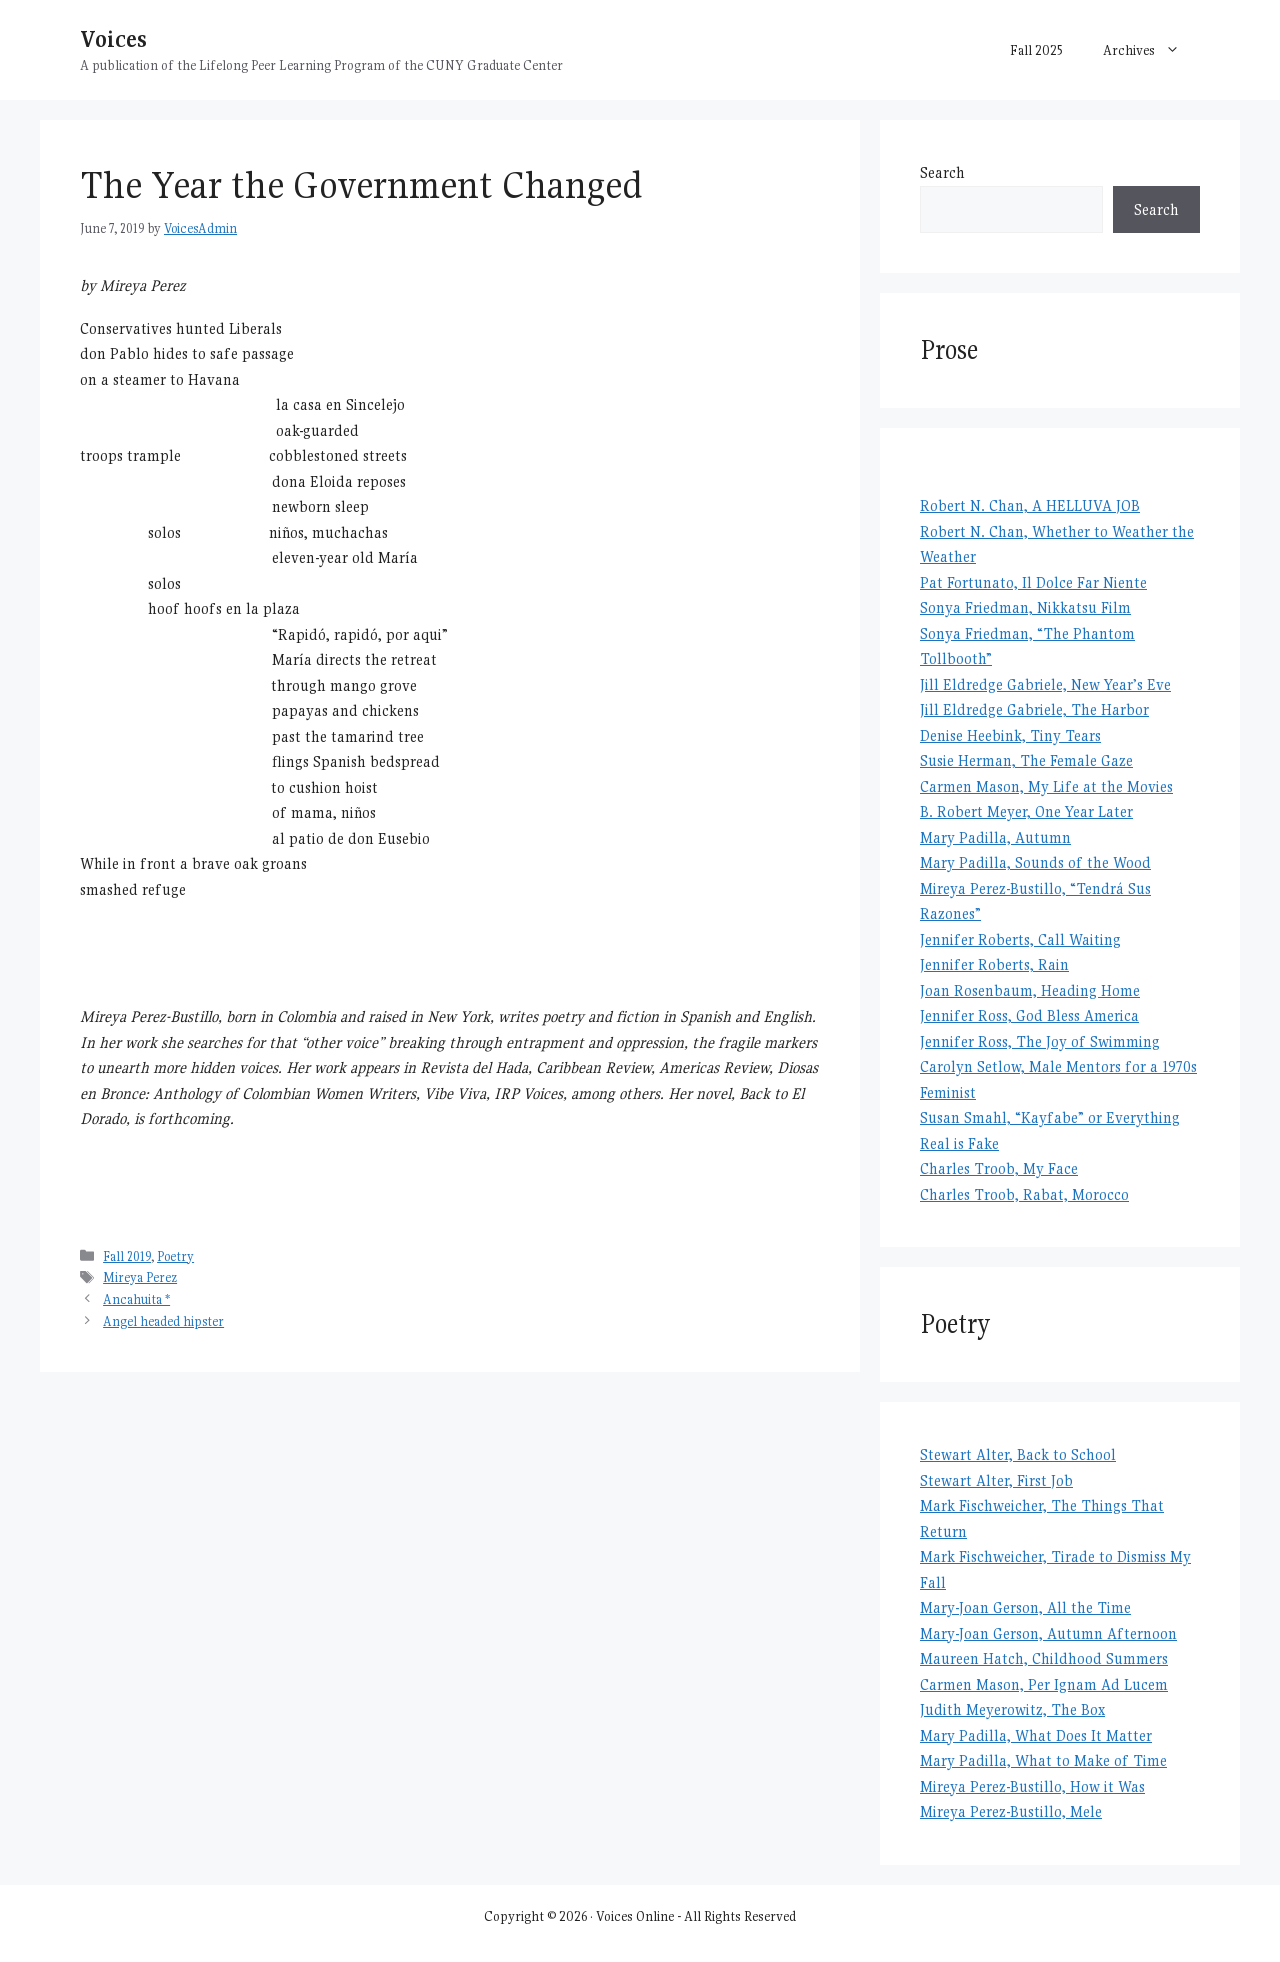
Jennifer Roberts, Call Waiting (1020, 939)
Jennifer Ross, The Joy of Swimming (1040, 1041)
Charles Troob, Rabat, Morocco (1024, 1194)
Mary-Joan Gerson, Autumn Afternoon (1048, 1633)
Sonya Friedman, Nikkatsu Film (1025, 607)
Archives (1151, 50)
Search (942, 172)
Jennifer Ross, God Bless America (1029, 1015)
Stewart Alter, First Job (996, 1480)
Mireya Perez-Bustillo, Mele (1011, 1811)
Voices (113, 38)
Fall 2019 (127, 1256)
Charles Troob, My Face (999, 1168)
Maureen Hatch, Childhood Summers (1044, 1658)
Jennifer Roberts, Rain (994, 964)
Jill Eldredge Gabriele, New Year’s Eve (1045, 684)
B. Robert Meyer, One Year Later (1026, 811)
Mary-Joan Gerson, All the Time (1025, 1607)
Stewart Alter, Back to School (1018, 1454)
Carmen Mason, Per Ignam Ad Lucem (1044, 1684)
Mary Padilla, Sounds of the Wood (1035, 862)
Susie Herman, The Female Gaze (1026, 760)
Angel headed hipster (163, 1321)
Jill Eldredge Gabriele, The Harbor (1034, 709)
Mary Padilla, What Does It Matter (1036, 1735)
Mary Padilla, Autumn (995, 837)
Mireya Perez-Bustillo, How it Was (1032, 1786)
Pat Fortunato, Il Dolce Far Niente (1033, 582)
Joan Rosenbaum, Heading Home (1030, 990)
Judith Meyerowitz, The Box (1012, 1709)
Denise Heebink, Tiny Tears (1010, 735)
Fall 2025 (1036, 50)
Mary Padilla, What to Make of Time (1043, 1760)
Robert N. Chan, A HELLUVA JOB (1030, 505)
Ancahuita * (136, 1299)
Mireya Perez (140, 1277)
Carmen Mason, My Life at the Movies (1046, 786)
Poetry (175, 1256)
